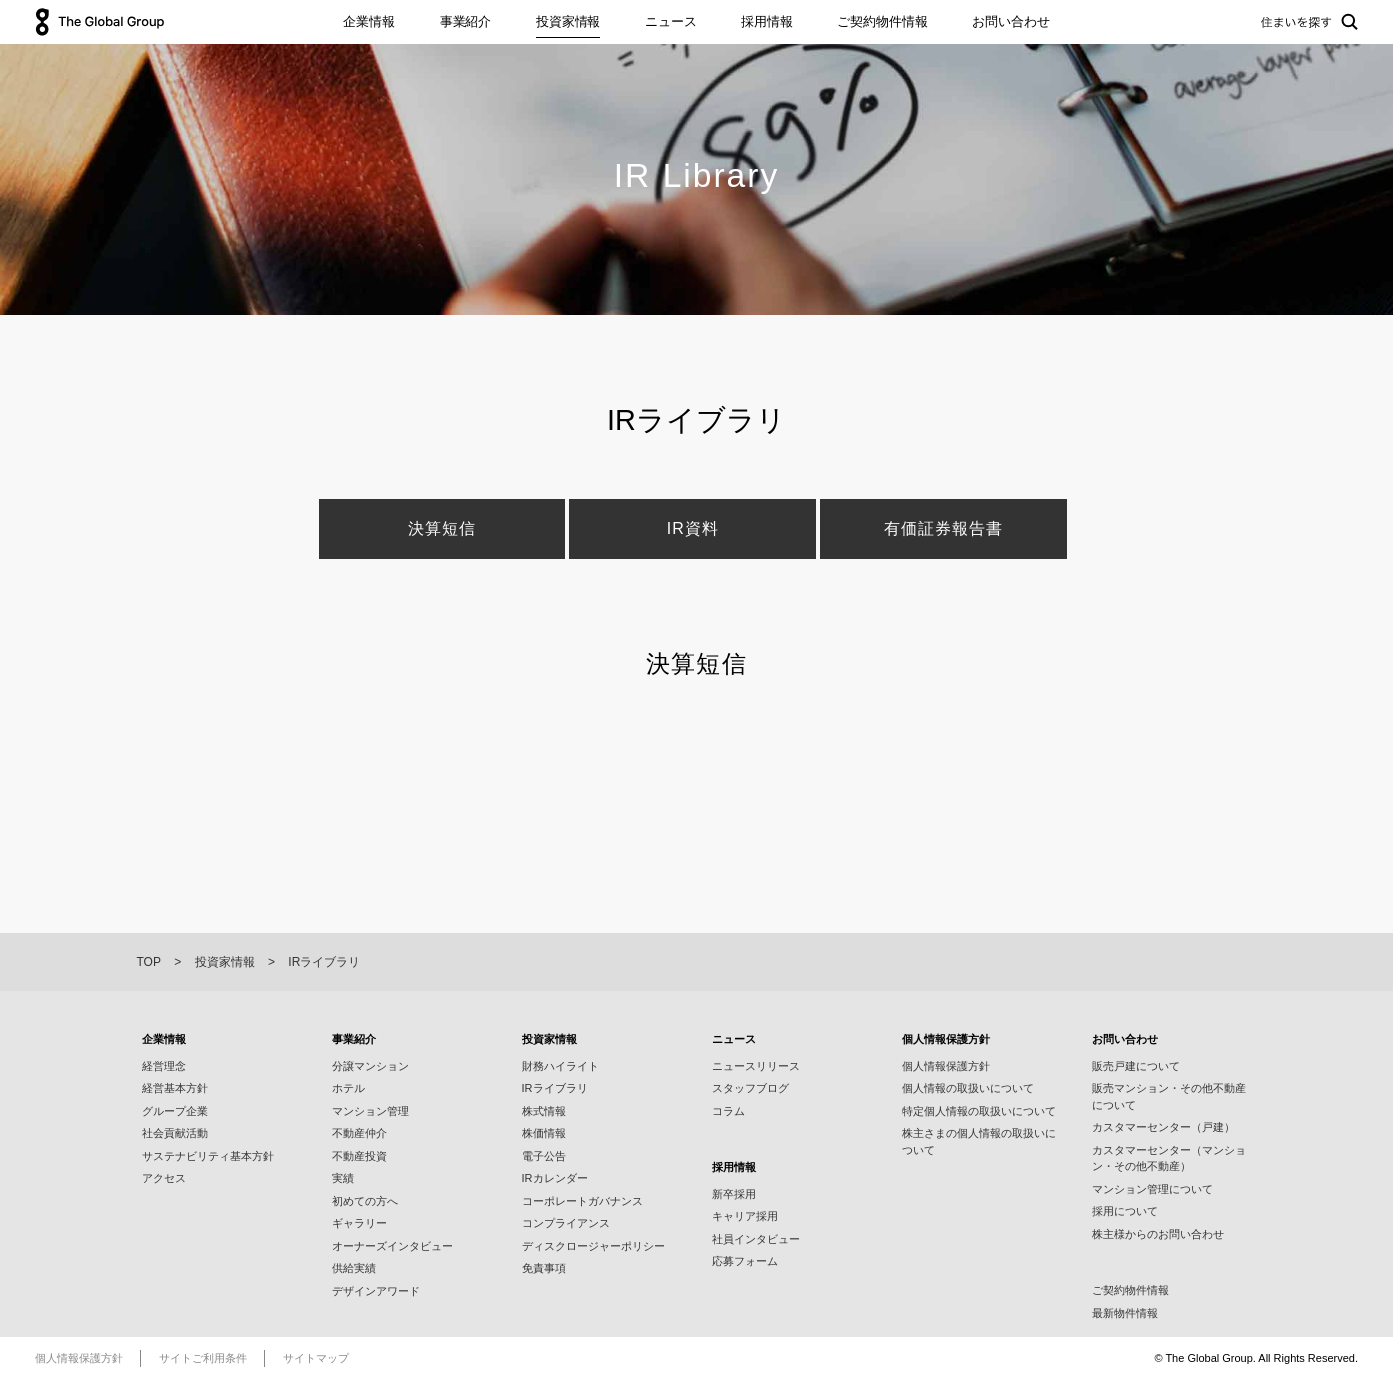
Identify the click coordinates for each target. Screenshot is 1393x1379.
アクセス (164, 1178)
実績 (343, 1178)
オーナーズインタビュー (392, 1246)
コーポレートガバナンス (582, 1201)
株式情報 (544, 1111)
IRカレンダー (555, 1178)
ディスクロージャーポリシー (593, 1246)
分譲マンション (370, 1066)
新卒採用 (734, 1194)
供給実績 (354, 1268)
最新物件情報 (1125, 1313)
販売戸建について (1136, 1066)
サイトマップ (316, 1358)
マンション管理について (1152, 1189)
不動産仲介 (359, 1133)
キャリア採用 (745, 1216)
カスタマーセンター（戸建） (1163, 1127)
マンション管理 (370, 1111)
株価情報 (544, 1133)
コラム (728, 1111)
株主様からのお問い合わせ (1158, 1234)
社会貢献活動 (175, 1133)
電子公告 (544, 1156)
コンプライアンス (566, 1223)
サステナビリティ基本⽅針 (208, 1156)
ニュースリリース (756, 1066)
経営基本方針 (175, 1088)
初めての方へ (365, 1201)
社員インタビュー (756, 1239)
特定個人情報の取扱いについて (979, 1111)
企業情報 (368, 21)
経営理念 (164, 1066)
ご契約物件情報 (882, 21)
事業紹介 (465, 21)
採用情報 (766, 21)
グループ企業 (175, 1111)
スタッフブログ (750, 1088)
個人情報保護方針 (946, 1066)
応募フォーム (745, 1261)
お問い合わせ (1010, 21)
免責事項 (544, 1268)
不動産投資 (359, 1156)
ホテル (348, 1088)
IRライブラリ (555, 1088)
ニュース (670, 21)
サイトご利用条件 (203, 1358)
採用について (1125, 1211)
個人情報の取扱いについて (968, 1088)
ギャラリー (359, 1223)
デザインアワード (376, 1291)
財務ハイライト (560, 1066)
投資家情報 (568, 21)
